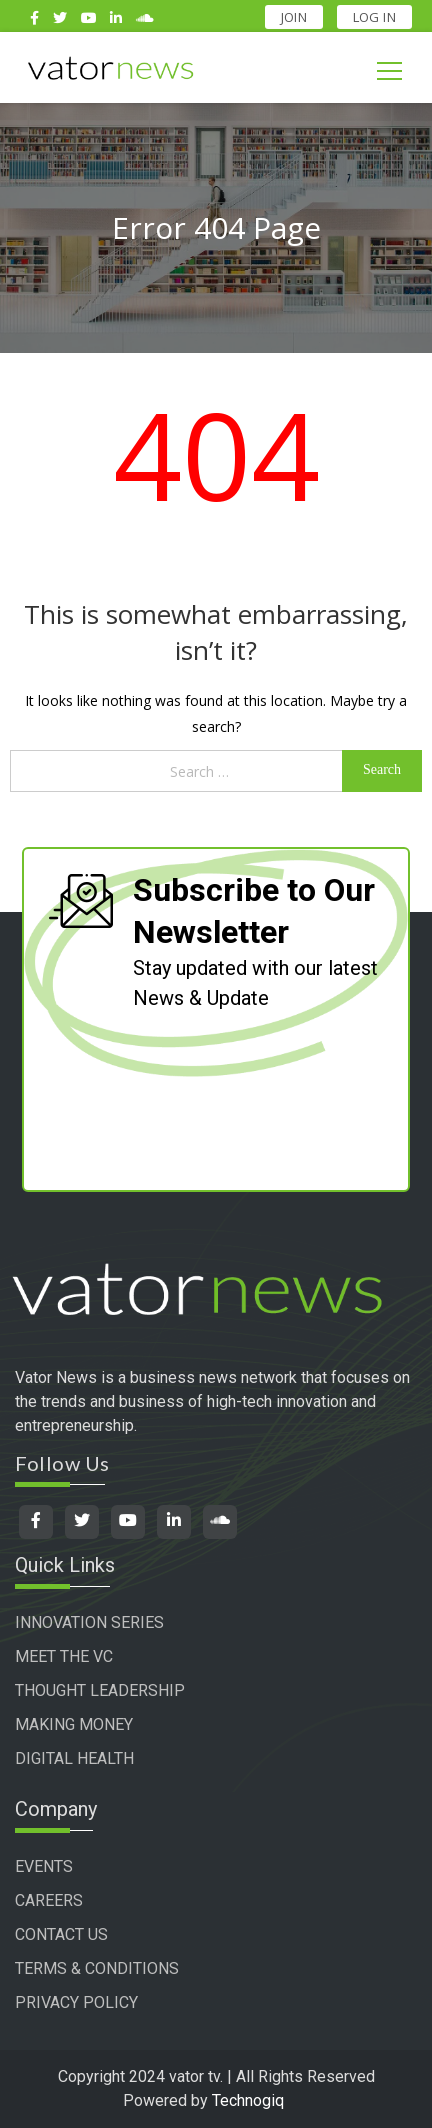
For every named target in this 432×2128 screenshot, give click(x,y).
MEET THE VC (64, 1656)
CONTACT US (61, 1934)
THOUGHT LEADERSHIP (100, 1690)
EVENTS (44, 1866)
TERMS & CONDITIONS (97, 1968)
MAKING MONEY (74, 1724)
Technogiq (248, 2100)
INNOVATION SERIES (89, 1622)
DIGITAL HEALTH (74, 1758)
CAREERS (49, 1900)
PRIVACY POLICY (76, 2002)
